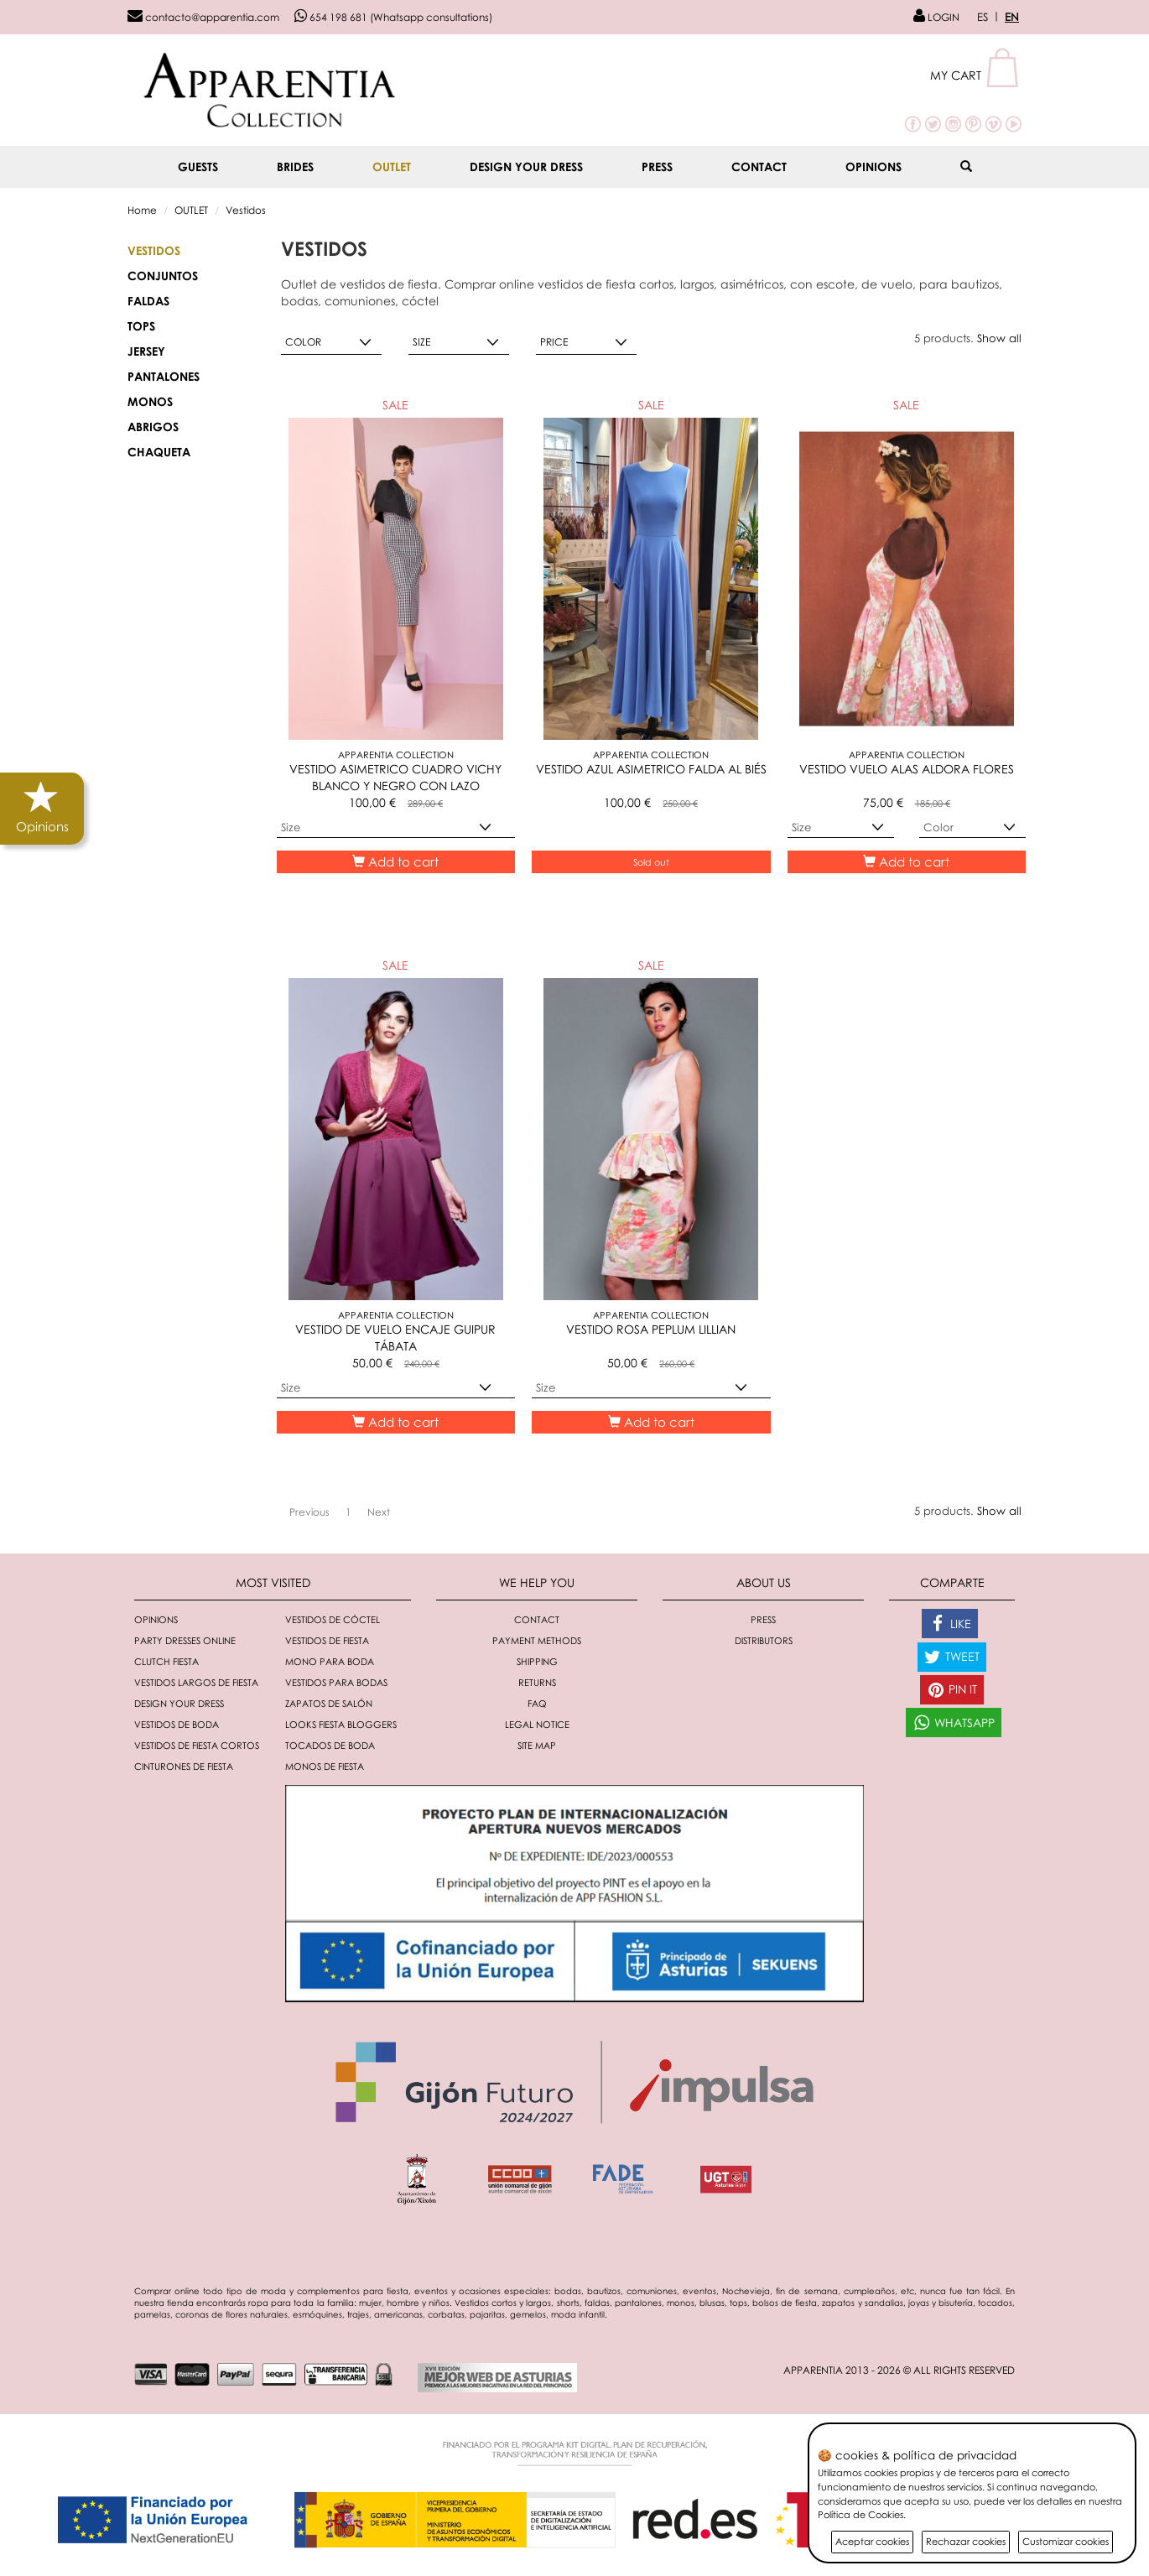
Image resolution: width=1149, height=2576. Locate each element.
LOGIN (936, 17)
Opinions (873, 166)
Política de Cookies (860, 2514)
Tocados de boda (330, 1745)
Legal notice (537, 1724)
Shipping (537, 1661)
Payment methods (536, 1640)
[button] (976, 75)
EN (1012, 16)
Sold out (651, 861)
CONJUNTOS (162, 275)
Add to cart (395, 861)
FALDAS (148, 301)
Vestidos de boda (176, 1724)
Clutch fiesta (166, 1661)
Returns (537, 1682)
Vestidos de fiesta (327, 1640)
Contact (759, 166)
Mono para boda (329, 1661)
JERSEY (146, 351)
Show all (999, 338)
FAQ (537, 1703)
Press (657, 166)
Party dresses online (185, 1640)
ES (982, 16)
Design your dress (526, 166)
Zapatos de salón (328, 1703)
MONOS (150, 401)
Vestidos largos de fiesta (196, 1682)
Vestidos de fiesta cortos (196, 1745)
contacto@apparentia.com (203, 17)
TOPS (141, 326)
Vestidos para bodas (336, 1682)
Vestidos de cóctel (332, 1619)
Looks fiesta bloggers (341, 1724)
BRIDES (295, 166)
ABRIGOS (153, 426)
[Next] (378, 1512)
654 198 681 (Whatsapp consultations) (393, 17)
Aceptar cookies (872, 2541)
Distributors (764, 1640)
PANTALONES (163, 376)
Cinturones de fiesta (183, 1766)
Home (142, 210)
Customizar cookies (1065, 2541)
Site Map (536, 1745)
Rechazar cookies (966, 2541)
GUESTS (198, 166)
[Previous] (309, 1512)
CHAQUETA (158, 452)
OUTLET (391, 166)
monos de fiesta (324, 1766)
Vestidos (246, 210)
